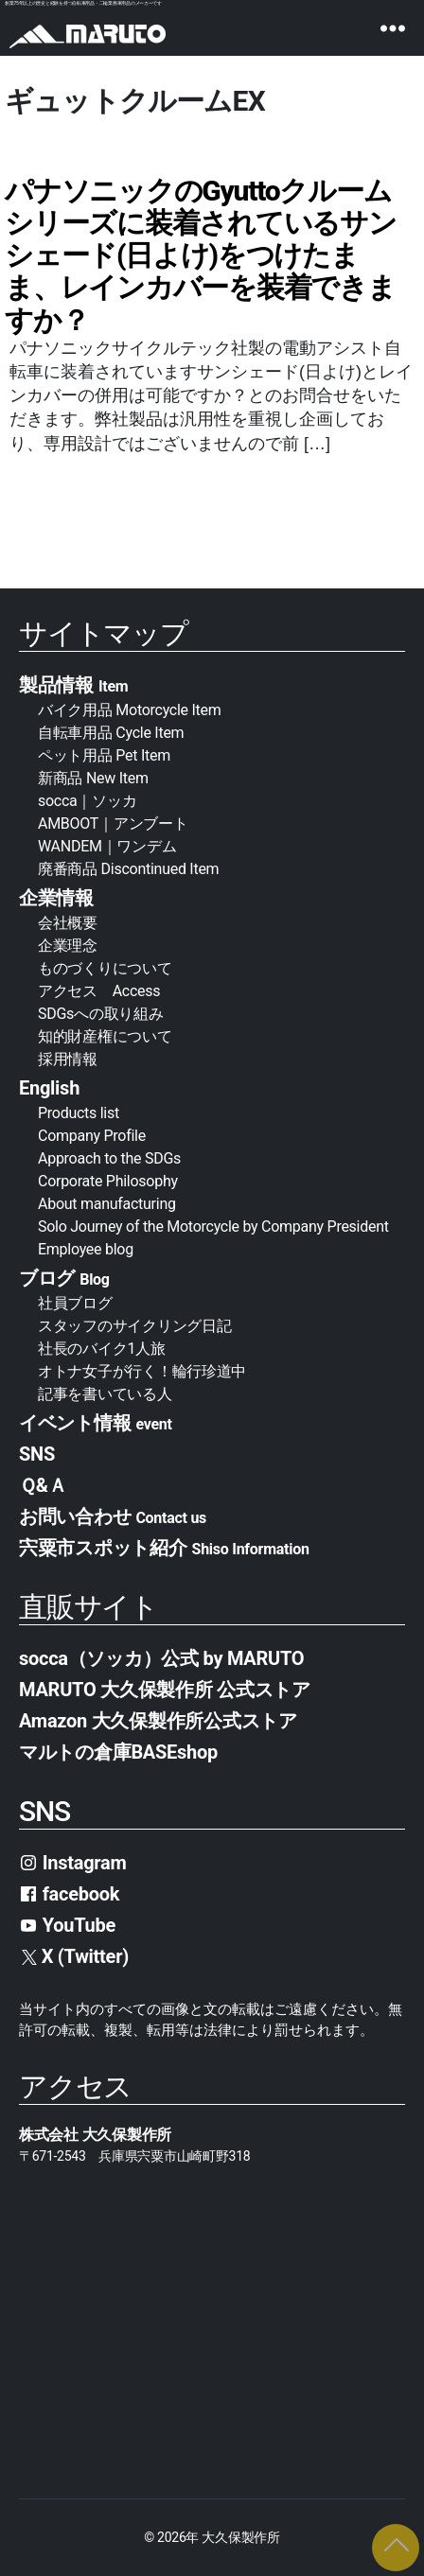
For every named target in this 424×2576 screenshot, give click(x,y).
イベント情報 (95, 1422)
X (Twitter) (75, 1956)
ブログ (64, 1278)
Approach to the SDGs (109, 1158)
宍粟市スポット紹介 (164, 1547)
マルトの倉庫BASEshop (118, 1752)
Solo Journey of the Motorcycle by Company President (213, 1226)
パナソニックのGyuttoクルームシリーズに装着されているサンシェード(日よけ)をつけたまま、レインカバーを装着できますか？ (201, 255)
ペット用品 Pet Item (104, 755)
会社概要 (75, 923)
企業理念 (67, 946)
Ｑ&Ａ (42, 1485)
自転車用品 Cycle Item (111, 733)
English (49, 1088)
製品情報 (73, 685)
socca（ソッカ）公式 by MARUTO (161, 1658)
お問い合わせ (112, 1516)
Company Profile (92, 1136)
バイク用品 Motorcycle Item (129, 710)
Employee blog (85, 1249)
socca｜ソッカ (87, 801)
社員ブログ (75, 1303)
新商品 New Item (93, 778)
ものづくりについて (105, 968)
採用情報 (67, 1059)
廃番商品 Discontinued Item (128, 869)
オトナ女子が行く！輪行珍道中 (142, 1371)
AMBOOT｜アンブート (113, 823)
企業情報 (56, 897)
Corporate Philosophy (108, 1181)
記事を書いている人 (105, 1394)
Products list (78, 1113)
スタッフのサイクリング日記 (135, 1326)
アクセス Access (99, 991)
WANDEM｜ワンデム (107, 846)
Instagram (73, 1862)
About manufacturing (107, 1204)
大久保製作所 (240, 2537)
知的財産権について (105, 1036)
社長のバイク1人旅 (102, 1349)
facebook (69, 1894)
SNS (37, 1454)
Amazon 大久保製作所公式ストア (158, 1720)
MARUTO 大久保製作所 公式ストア (164, 1689)
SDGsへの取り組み (100, 1014)
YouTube (67, 1925)
